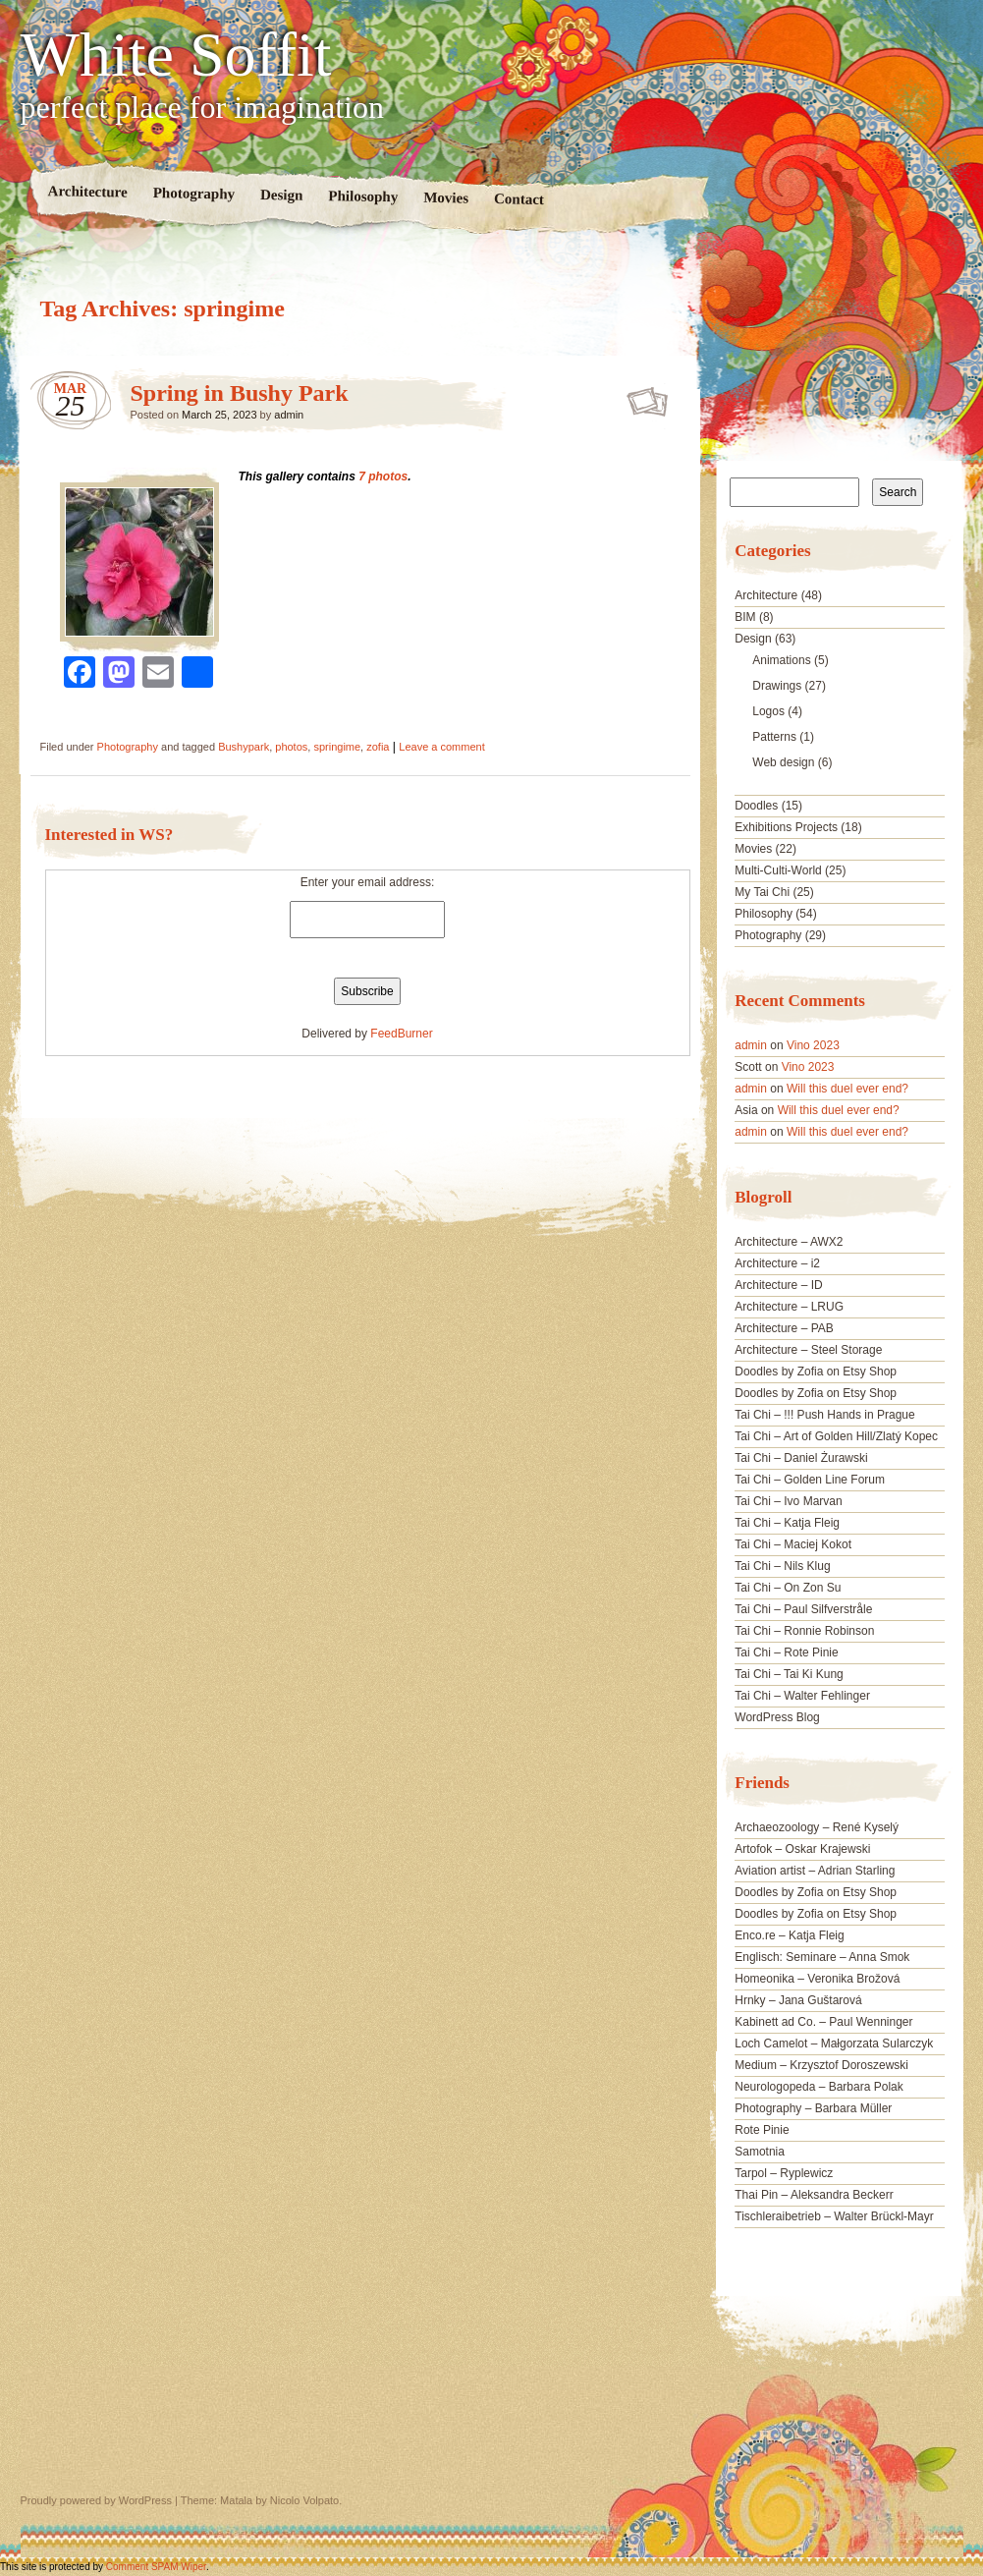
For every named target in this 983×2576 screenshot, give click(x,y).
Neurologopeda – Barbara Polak (818, 2087)
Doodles (756, 805)
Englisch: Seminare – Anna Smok (822, 1957)
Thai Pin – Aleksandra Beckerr (814, 2195)
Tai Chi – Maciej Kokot (793, 1544)
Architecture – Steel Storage (808, 1350)
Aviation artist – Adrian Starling (815, 1870)
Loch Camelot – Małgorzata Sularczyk (834, 2043)
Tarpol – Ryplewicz (784, 2173)
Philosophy (363, 196)
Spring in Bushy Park (240, 393)
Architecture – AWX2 (789, 1242)
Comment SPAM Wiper (156, 2566)
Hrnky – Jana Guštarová (798, 2000)
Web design (783, 762)
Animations (781, 660)
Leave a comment (441, 747)
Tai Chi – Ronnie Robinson (804, 1631)
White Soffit (176, 55)
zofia (377, 747)
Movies (445, 198)
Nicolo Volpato (304, 2500)
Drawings (776, 686)
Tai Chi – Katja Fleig (787, 1523)
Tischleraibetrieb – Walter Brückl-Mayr (834, 2216)
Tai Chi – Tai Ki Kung (789, 1674)
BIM (745, 617)
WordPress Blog (777, 1717)
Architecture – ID (778, 1285)
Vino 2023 (813, 1045)
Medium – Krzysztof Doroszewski (821, 2065)
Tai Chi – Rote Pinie (786, 1652)
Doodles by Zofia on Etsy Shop (816, 1371)
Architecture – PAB (784, 1328)
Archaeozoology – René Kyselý (817, 1827)
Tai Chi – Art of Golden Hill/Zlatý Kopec (836, 1436)
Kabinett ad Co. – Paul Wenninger (823, 2022)
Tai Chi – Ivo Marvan (788, 1501)
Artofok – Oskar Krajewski (802, 1849)
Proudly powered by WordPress (96, 2500)
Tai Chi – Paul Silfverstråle (803, 1609)
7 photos (383, 476)
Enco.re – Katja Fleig (789, 1935)
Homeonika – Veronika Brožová (817, 1979)
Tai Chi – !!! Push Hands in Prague (824, 1415)
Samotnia (760, 2151)
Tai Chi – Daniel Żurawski (801, 1458)
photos (291, 747)
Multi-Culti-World (778, 870)
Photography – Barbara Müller (813, 2108)
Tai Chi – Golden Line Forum (810, 1479)
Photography (193, 193)
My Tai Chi (762, 892)
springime (336, 747)
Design (280, 195)
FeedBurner (401, 1033)
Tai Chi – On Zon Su (788, 1588)
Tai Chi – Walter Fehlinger (802, 1696)
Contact (518, 199)
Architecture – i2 (777, 1263)
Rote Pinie (762, 2130)
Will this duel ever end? (847, 1088)
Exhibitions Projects (786, 827)
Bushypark (243, 747)
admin (288, 414)
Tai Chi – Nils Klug (782, 1566)
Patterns (774, 737)
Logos (768, 711)
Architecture (87, 191)
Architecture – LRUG (789, 1307)
